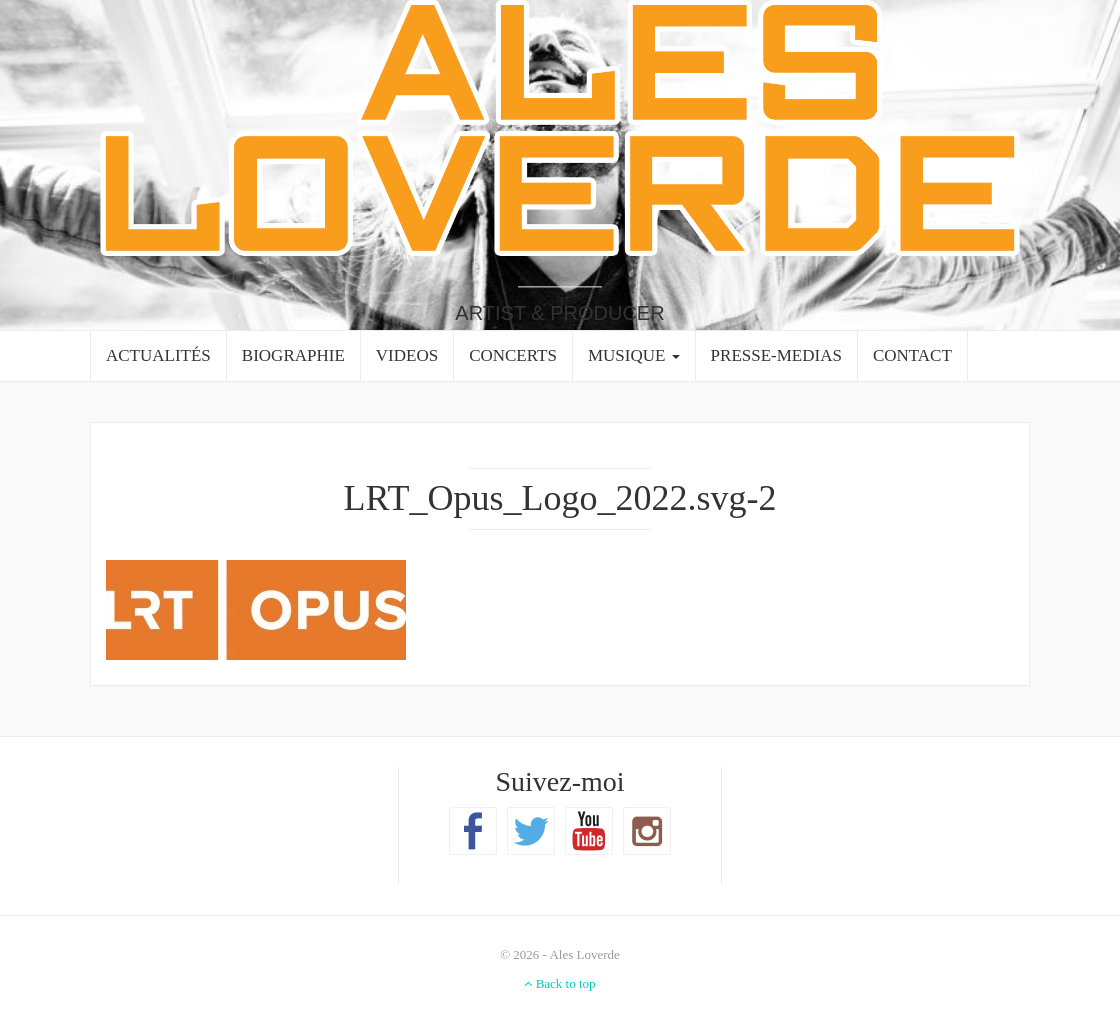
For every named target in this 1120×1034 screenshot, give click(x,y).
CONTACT (912, 355)
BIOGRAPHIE (293, 355)
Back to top (559, 983)
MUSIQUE (634, 355)
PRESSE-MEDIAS (776, 355)
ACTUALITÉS (158, 355)
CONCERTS (513, 355)
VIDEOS (407, 355)
